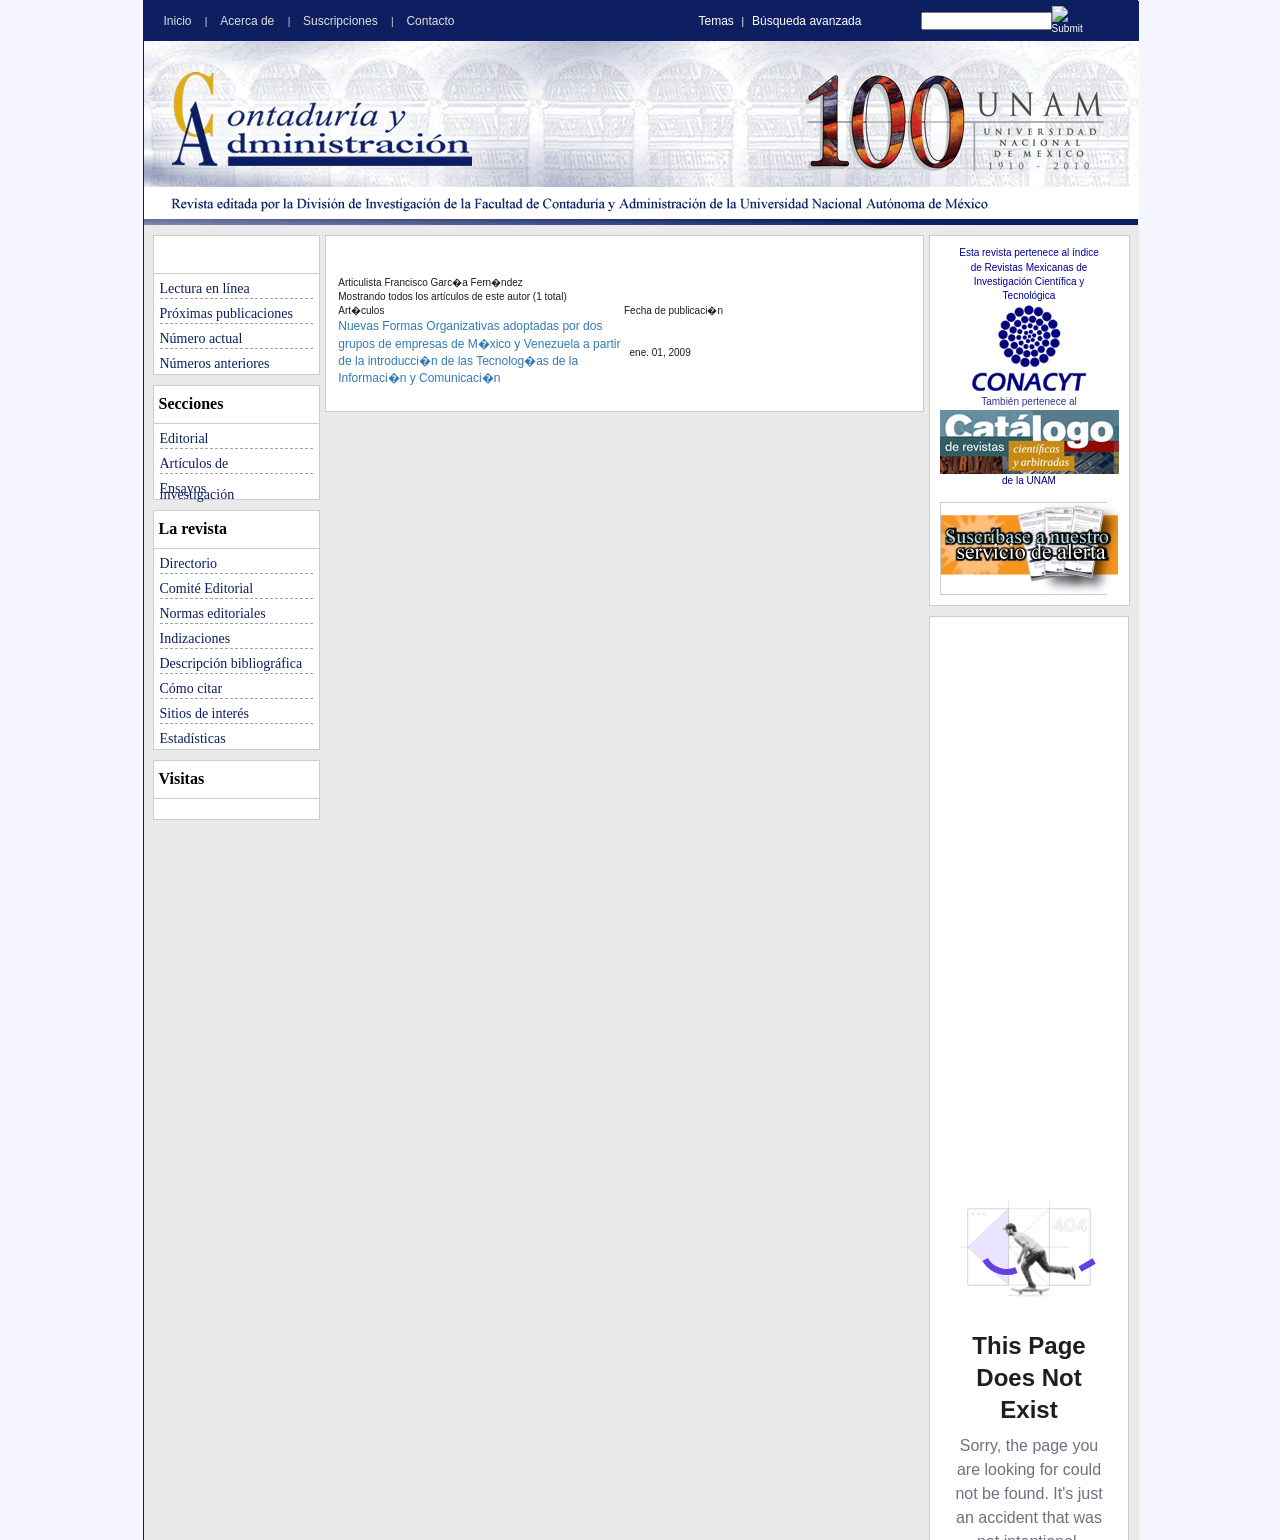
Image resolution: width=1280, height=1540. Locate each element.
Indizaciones (195, 638)
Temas (716, 21)
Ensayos (183, 488)
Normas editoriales (213, 613)
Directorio (189, 563)
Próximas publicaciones (226, 313)
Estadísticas (193, 738)
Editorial (184, 438)
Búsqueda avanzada (806, 21)
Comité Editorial (207, 588)
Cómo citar (191, 688)
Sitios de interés (204, 713)
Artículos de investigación (197, 465)
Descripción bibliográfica (231, 663)
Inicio (179, 21)
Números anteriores (215, 363)
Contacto (430, 21)
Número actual (201, 338)
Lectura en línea (205, 288)
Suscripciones (342, 21)
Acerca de (248, 21)
